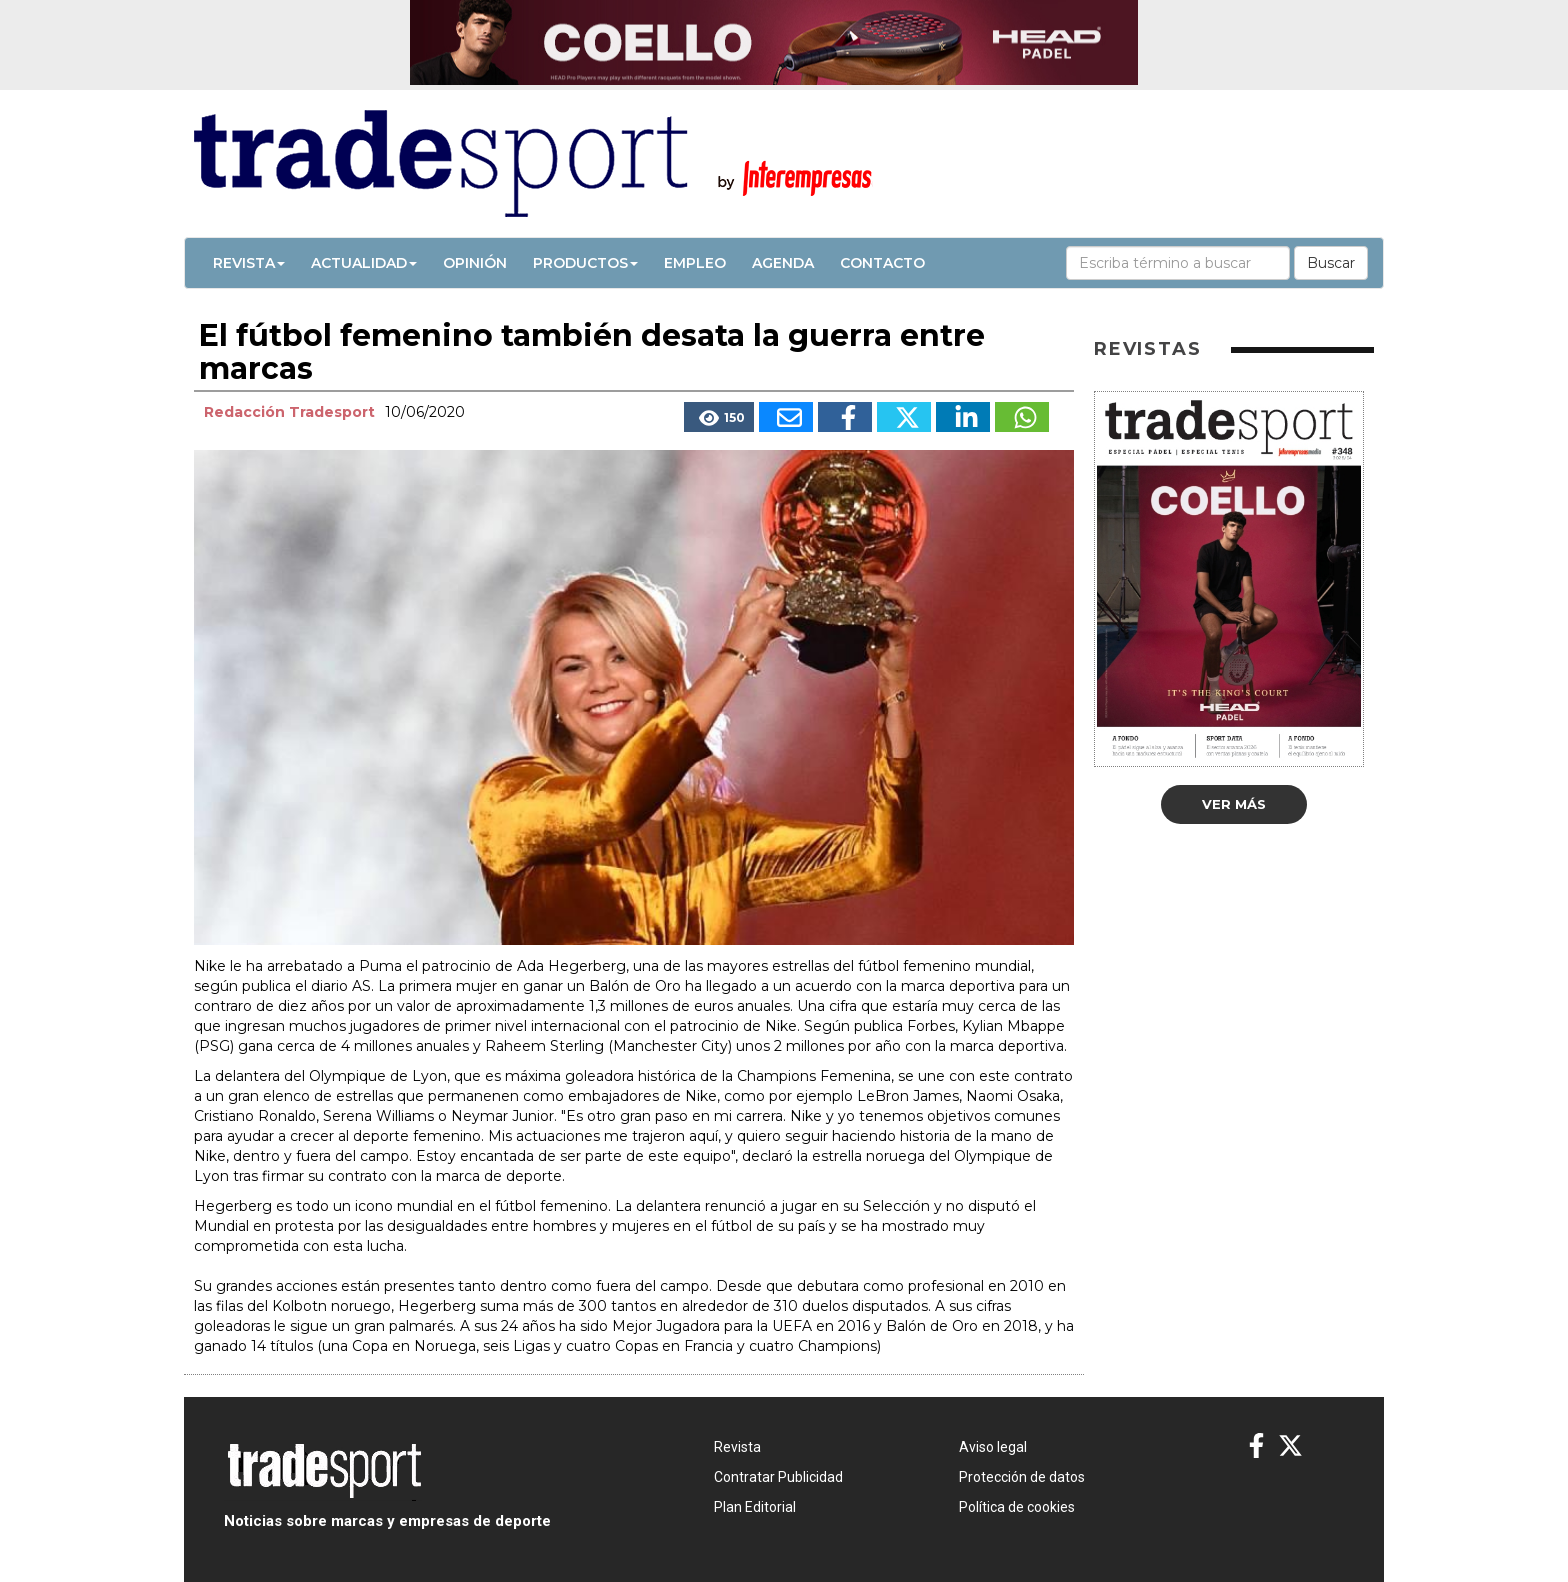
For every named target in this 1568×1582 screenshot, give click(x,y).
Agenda (783, 263)
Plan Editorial (755, 1507)
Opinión (475, 263)
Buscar (1331, 263)
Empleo (695, 263)
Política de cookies (1017, 1507)
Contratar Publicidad (778, 1477)
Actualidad (364, 263)
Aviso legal (993, 1447)
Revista (249, 263)
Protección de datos (1022, 1477)
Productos (585, 263)
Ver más (1234, 804)
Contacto (882, 263)
